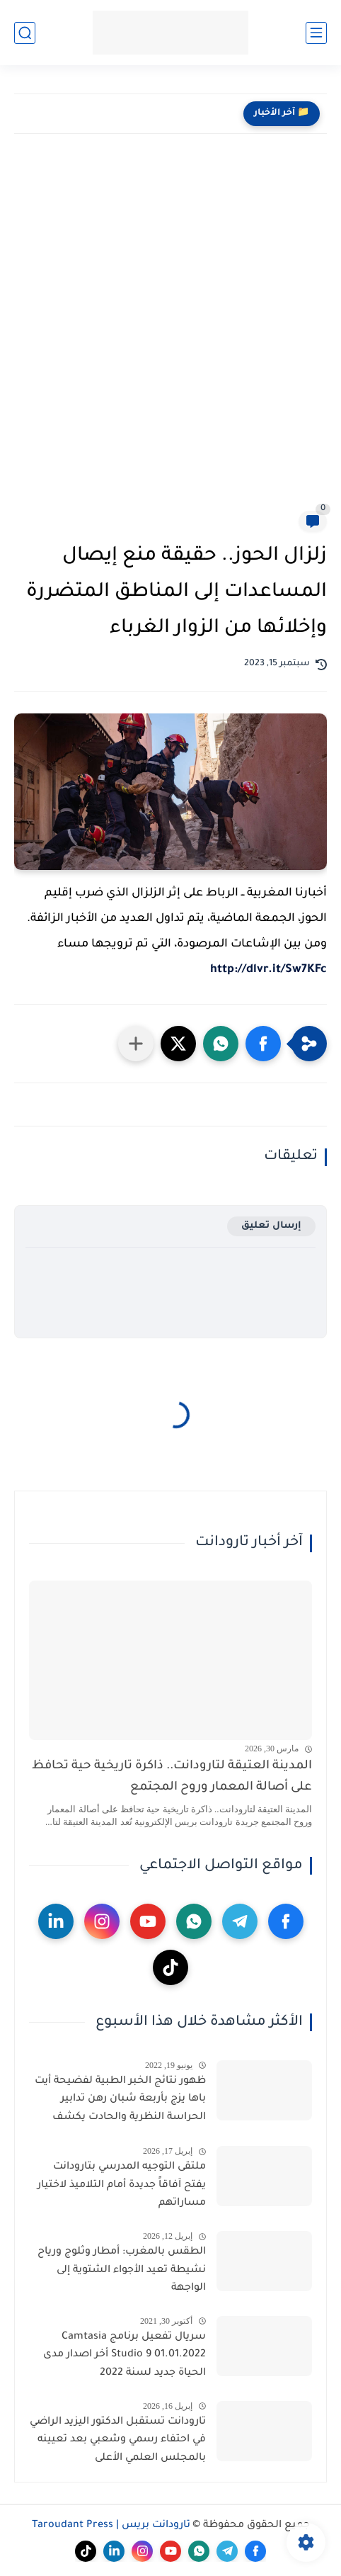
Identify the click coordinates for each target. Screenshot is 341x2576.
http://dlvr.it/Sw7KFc (268, 970)
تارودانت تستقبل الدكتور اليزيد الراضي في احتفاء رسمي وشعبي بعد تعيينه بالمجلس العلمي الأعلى (118, 2440)
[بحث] (24, 33)
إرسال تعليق (271, 1226)
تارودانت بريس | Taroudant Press (111, 2525)
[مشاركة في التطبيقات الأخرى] (136, 1043)
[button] (263, 1043)
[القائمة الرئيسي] (316, 33)
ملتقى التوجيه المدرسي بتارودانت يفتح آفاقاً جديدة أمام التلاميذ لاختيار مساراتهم (121, 2185)
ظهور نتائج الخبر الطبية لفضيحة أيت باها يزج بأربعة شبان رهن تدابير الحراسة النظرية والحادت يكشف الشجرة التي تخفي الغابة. (120, 2102)
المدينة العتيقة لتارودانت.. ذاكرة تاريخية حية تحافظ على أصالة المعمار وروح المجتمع (172, 1777)
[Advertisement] (170, 333)
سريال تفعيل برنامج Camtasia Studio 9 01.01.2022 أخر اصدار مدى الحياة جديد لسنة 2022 (124, 2355)
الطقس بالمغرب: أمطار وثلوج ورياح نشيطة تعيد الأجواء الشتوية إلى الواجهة (121, 2270)
